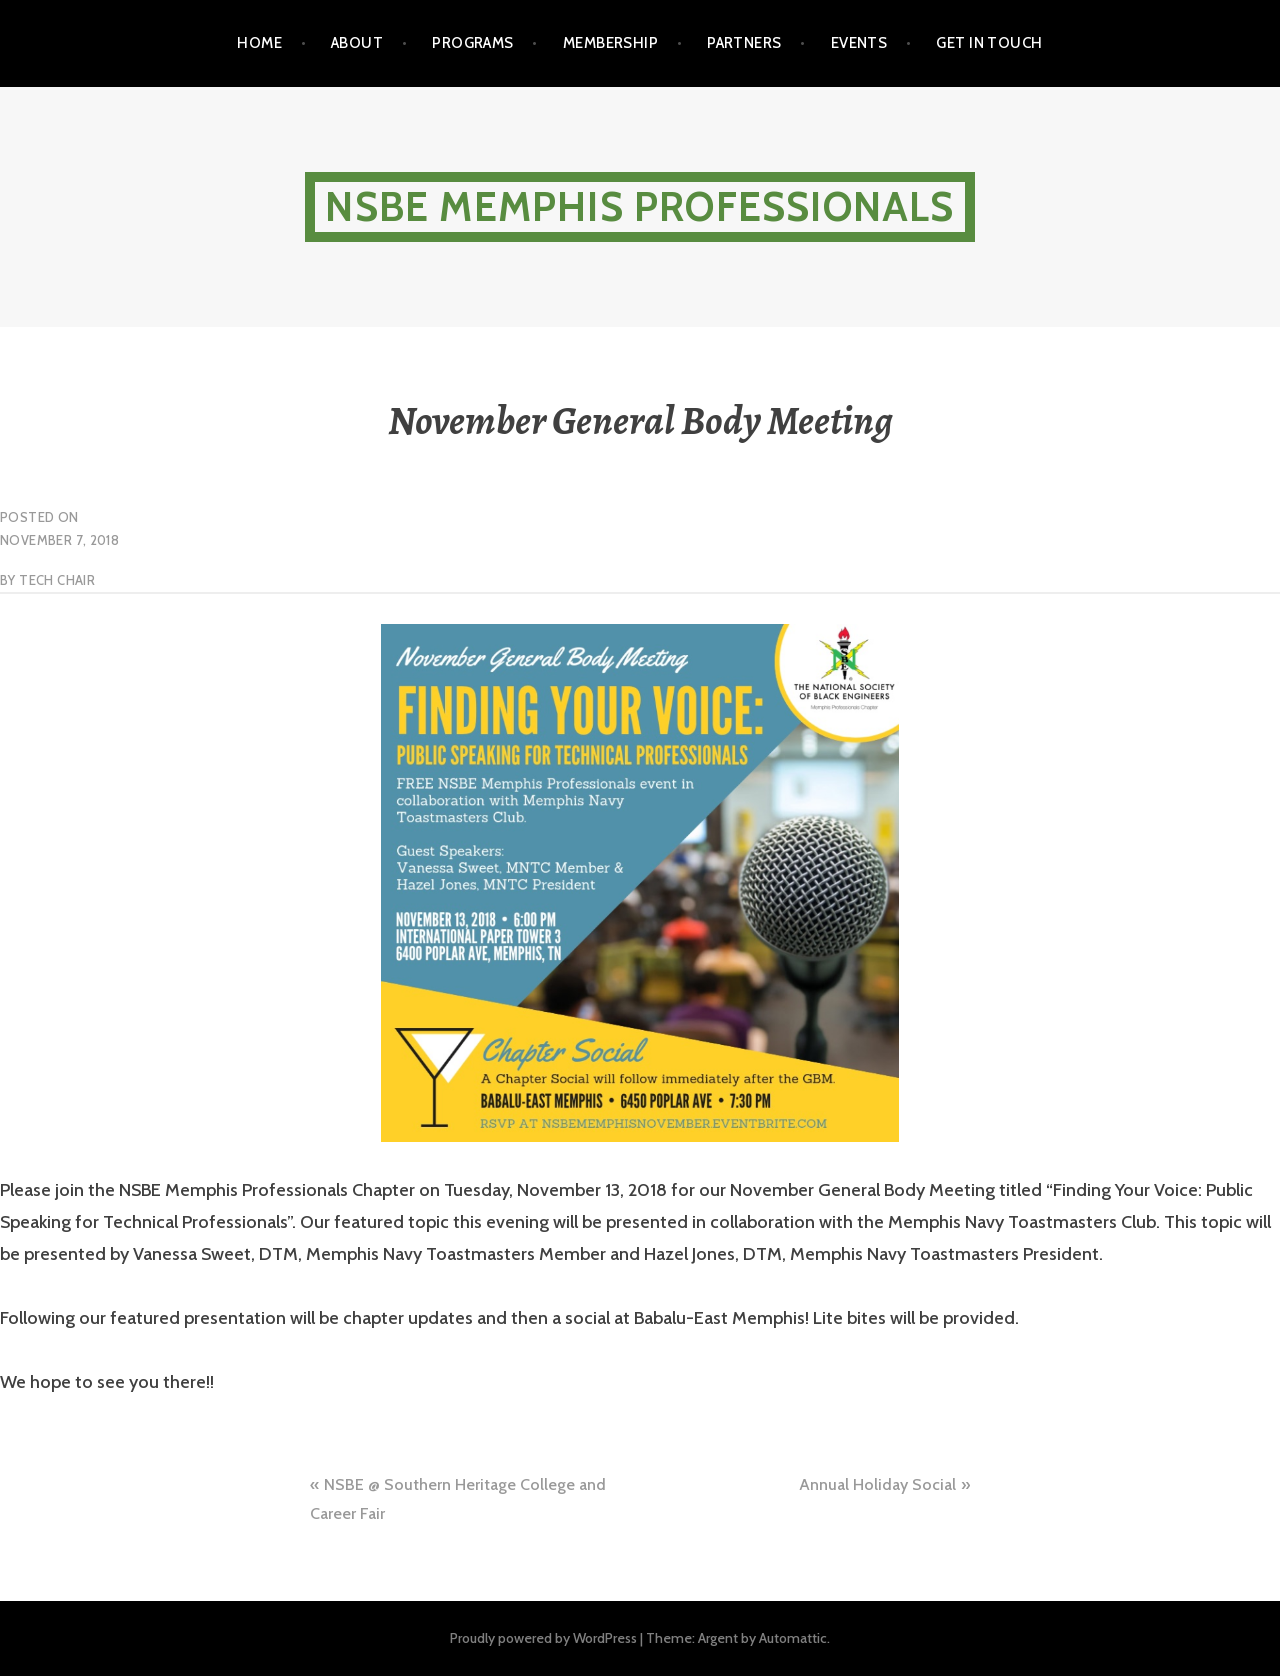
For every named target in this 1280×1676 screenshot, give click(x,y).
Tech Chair (57, 580)
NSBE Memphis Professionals (639, 206)
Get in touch (989, 43)
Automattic (793, 1638)
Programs (473, 43)
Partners (744, 43)
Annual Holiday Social (877, 1484)
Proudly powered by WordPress (543, 1638)
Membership (611, 43)
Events (859, 43)
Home (259, 43)
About (357, 43)
